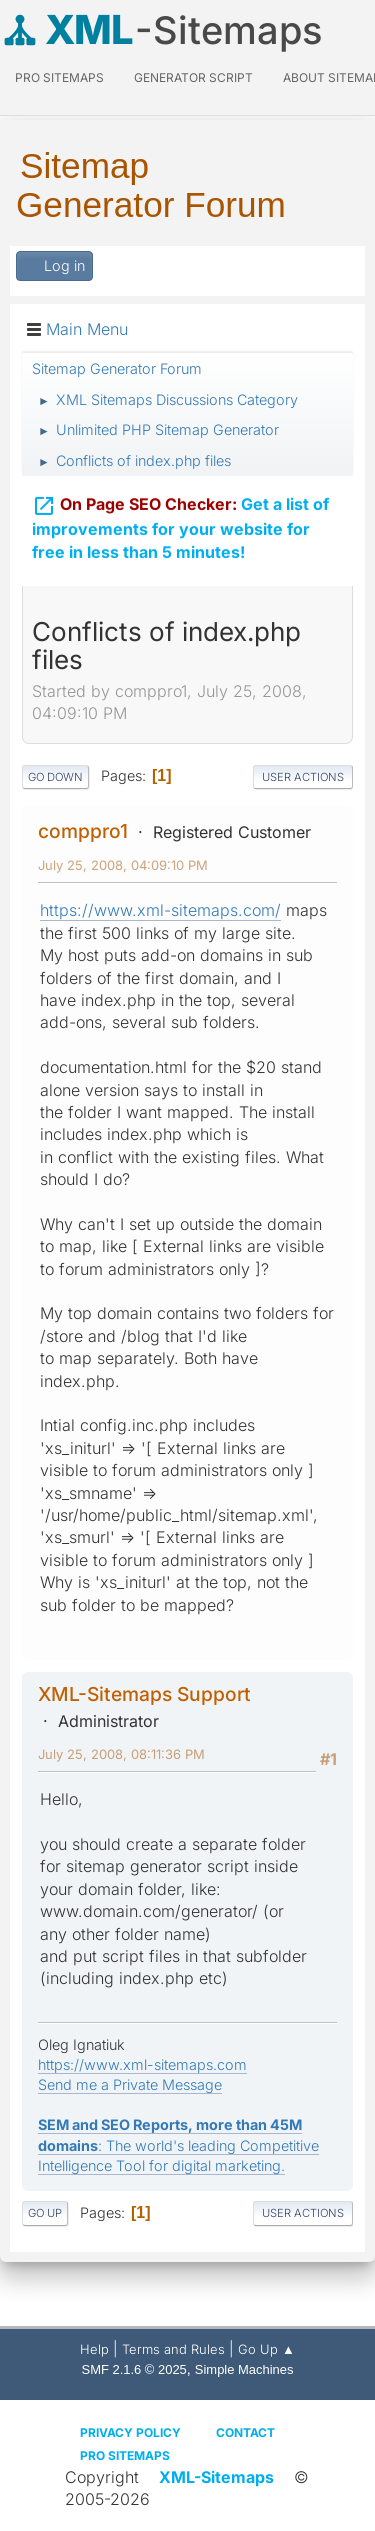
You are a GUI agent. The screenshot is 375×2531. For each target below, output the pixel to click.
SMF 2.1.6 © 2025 (134, 2369)
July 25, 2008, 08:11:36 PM (121, 1754)
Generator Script (193, 77)
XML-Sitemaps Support (144, 1694)
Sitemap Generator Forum (151, 185)
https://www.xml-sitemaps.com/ (160, 910)
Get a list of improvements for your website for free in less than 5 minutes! (180, 515)
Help (94, 2349)
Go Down (55, 777)
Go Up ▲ (266, 2349)
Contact (245, 2432)
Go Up (45, 2213)
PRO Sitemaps (59, 77)
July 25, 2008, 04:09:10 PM (123, 865)
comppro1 (83, 831)
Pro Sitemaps (125, 2455)
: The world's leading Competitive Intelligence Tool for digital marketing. (178, 2144)
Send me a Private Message (130, 2084)
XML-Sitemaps (216, 2477)
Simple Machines (244, 2369)
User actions (303, 777)
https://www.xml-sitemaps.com (142, 2064)
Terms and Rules (173, 2349)
